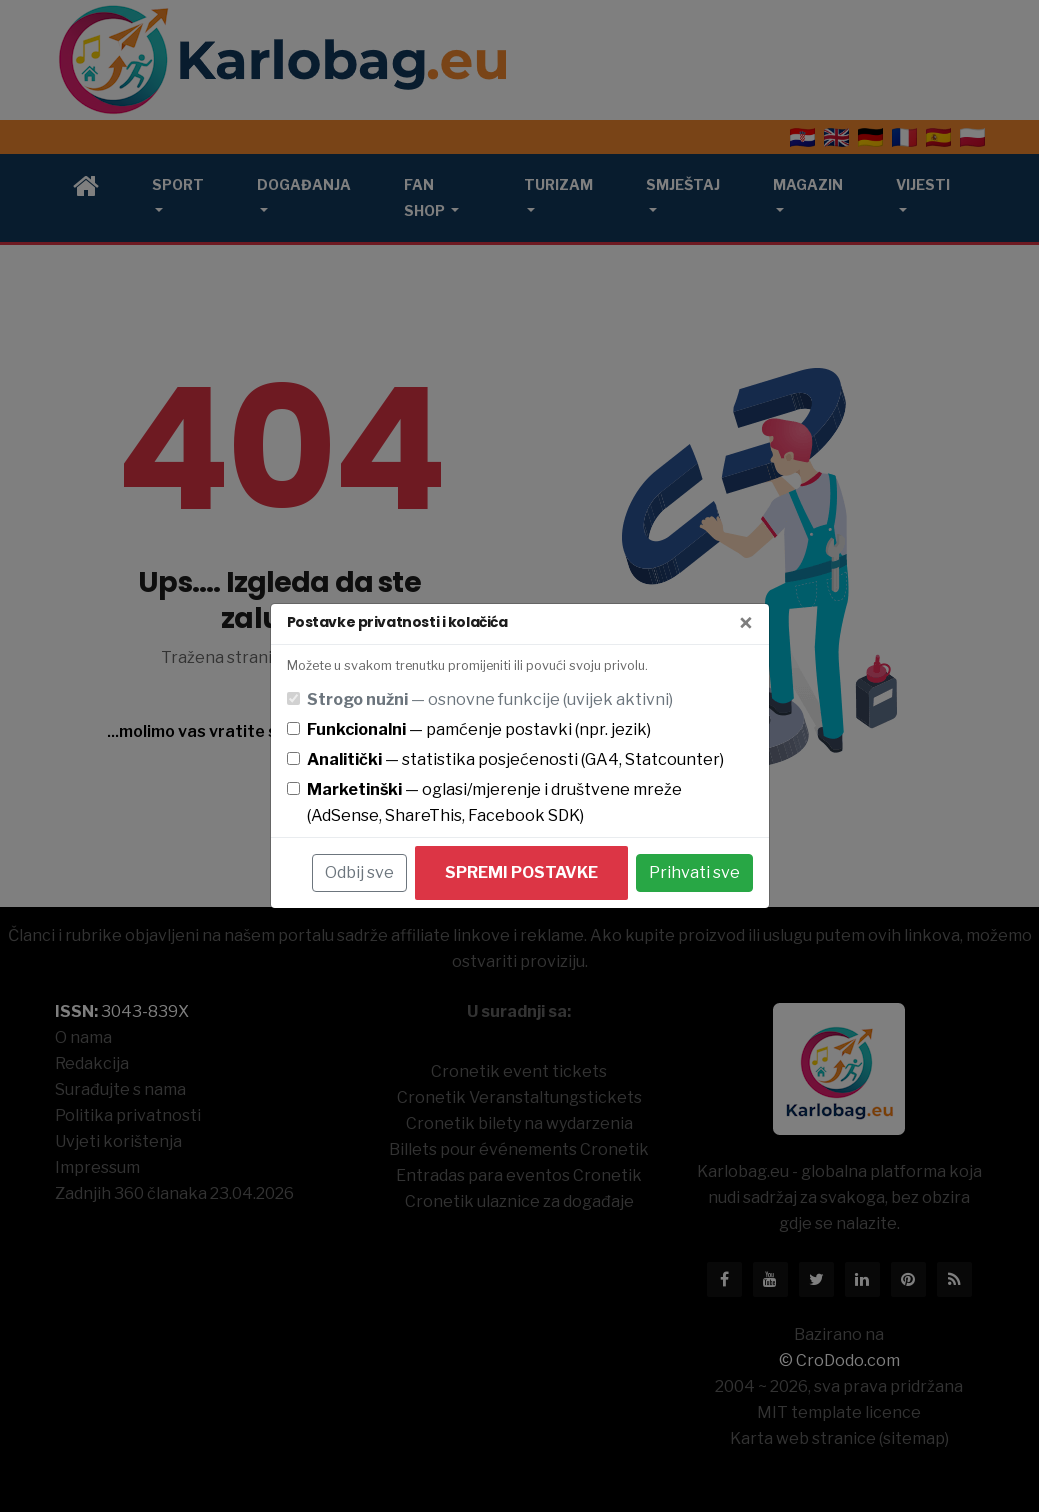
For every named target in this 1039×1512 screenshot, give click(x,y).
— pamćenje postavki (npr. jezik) (479, 729)
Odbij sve (359, 872)
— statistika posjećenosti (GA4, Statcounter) (515, 759)
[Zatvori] (746, 624)
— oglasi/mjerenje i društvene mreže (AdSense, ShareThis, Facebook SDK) (494, 802)
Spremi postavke (521, 872)
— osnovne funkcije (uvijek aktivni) (490, 699)
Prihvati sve (694, 872)
